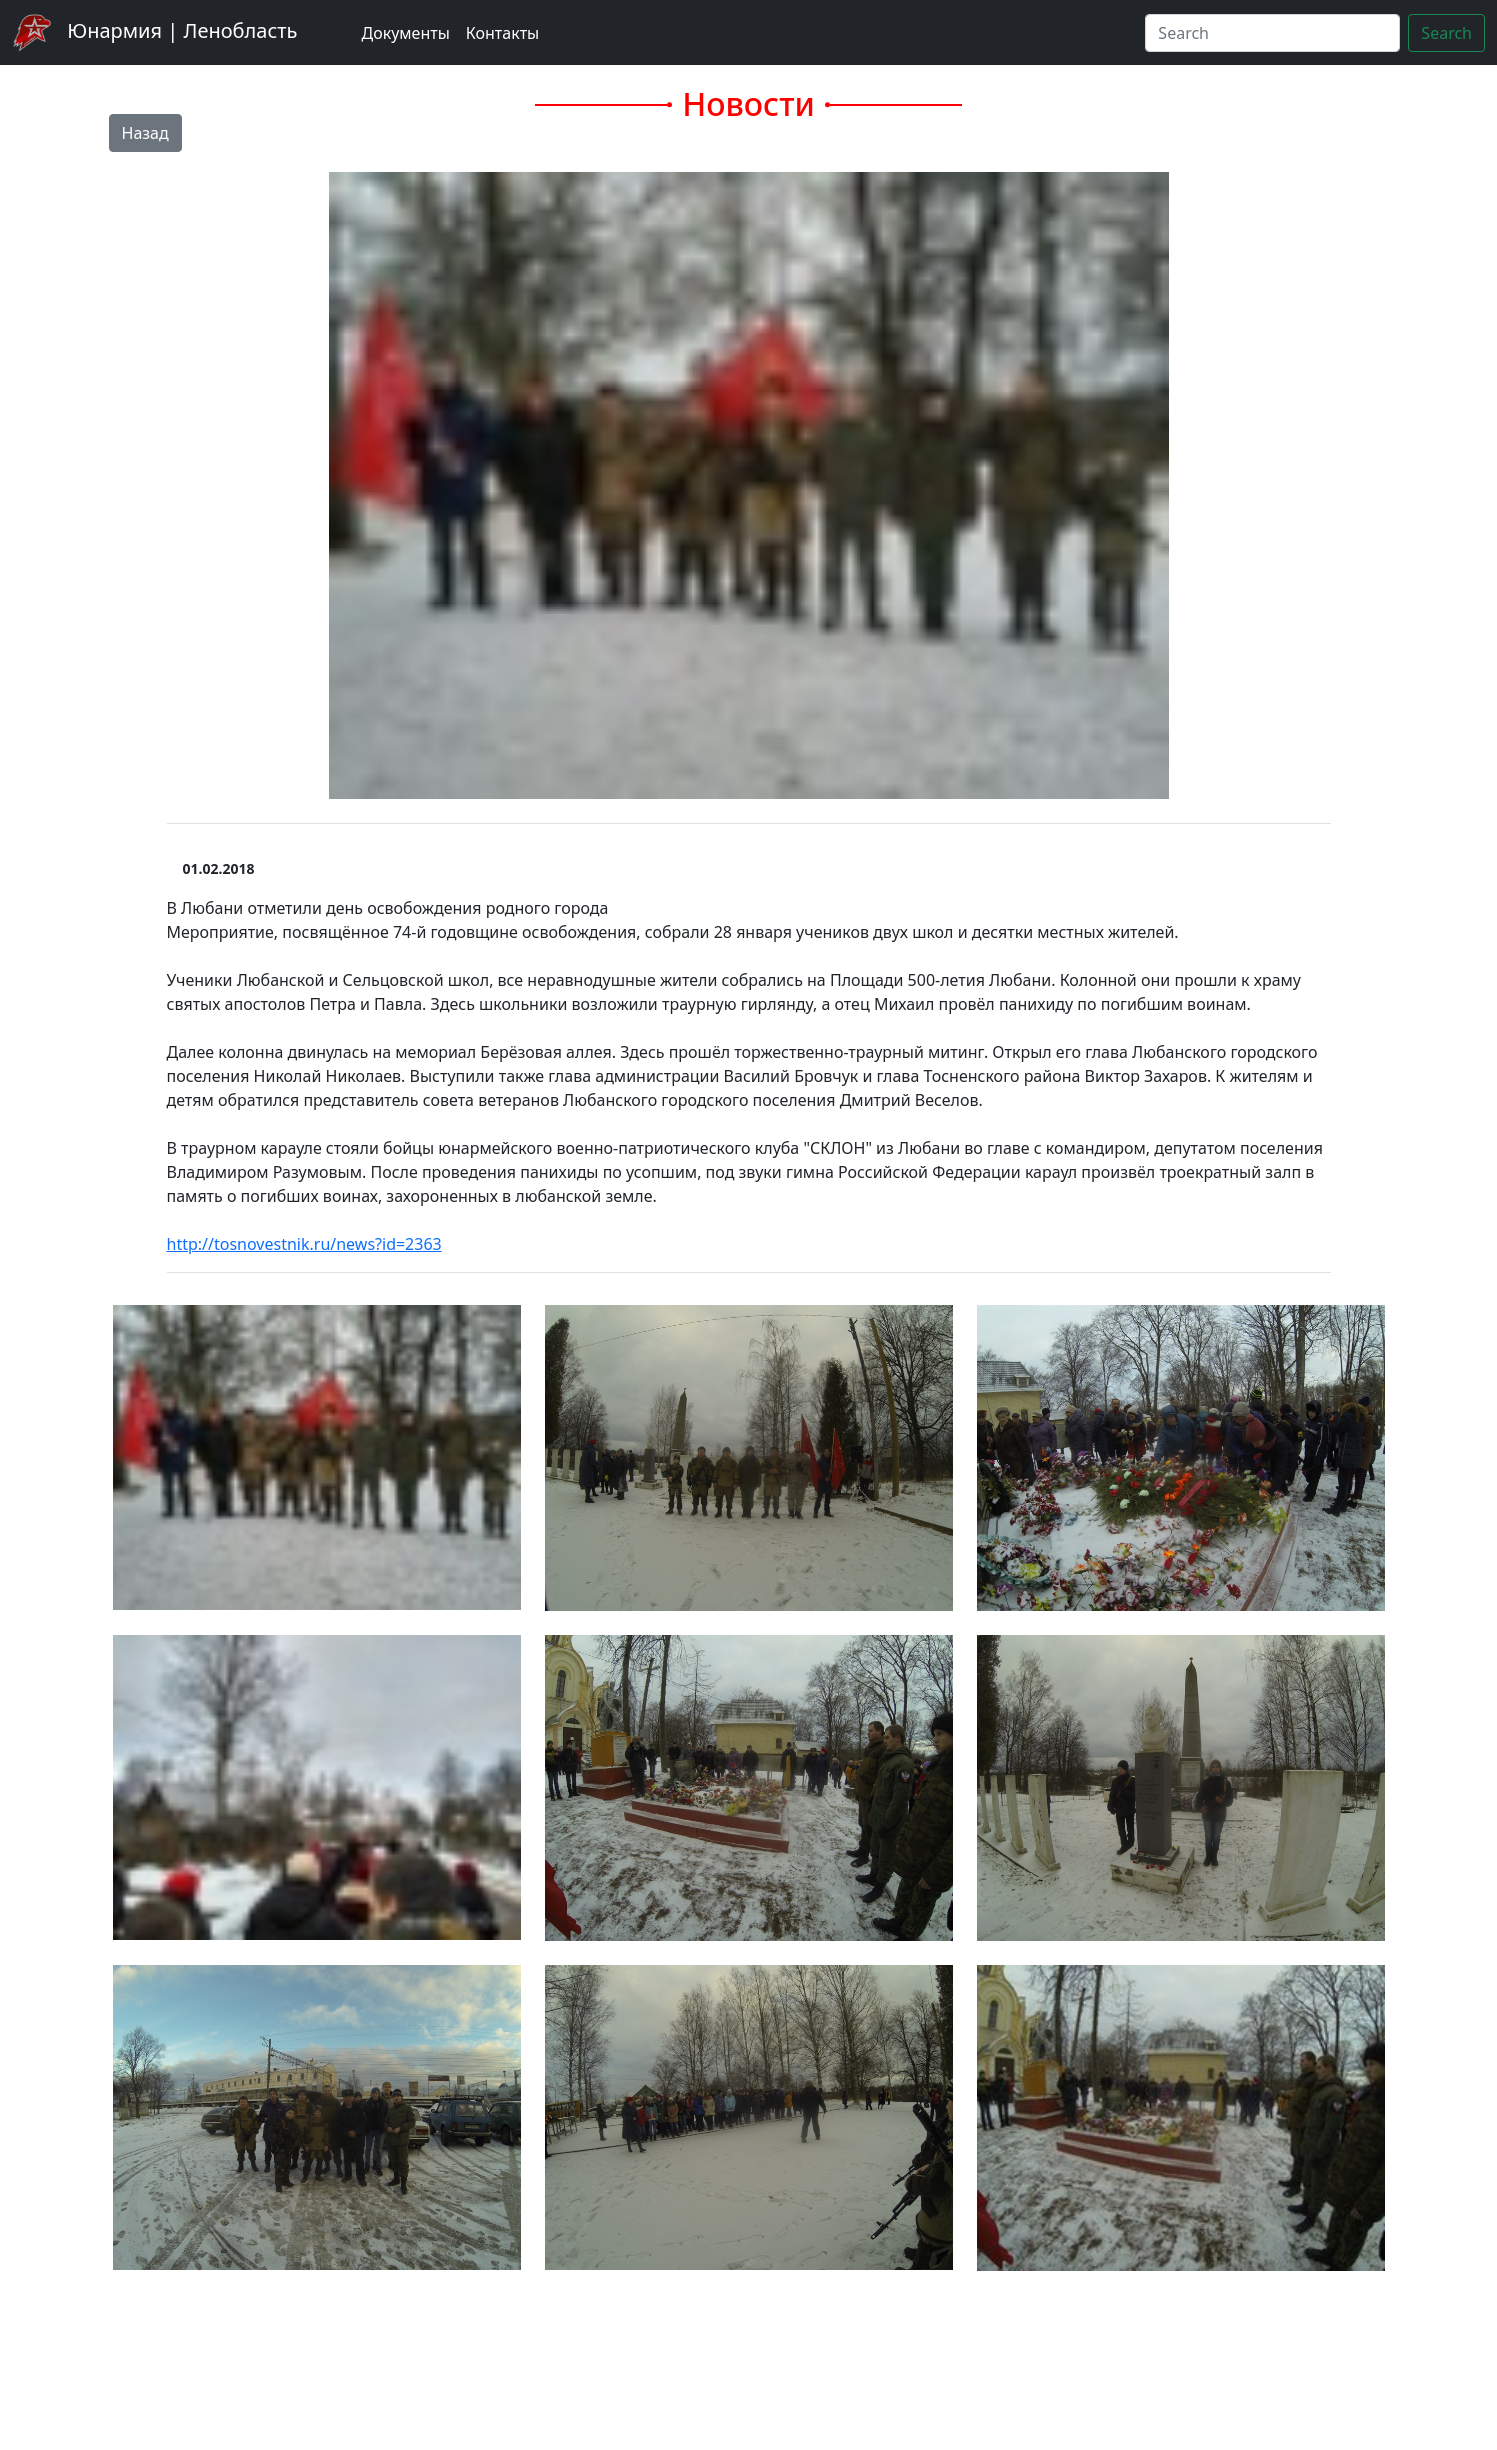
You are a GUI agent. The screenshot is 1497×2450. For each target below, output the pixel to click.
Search (1446, 33)
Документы (405, 33)
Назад (145, 133)
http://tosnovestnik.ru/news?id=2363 (304, 1244)
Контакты (502, 33)
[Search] (1272, 33)
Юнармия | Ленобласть (154, 32)
